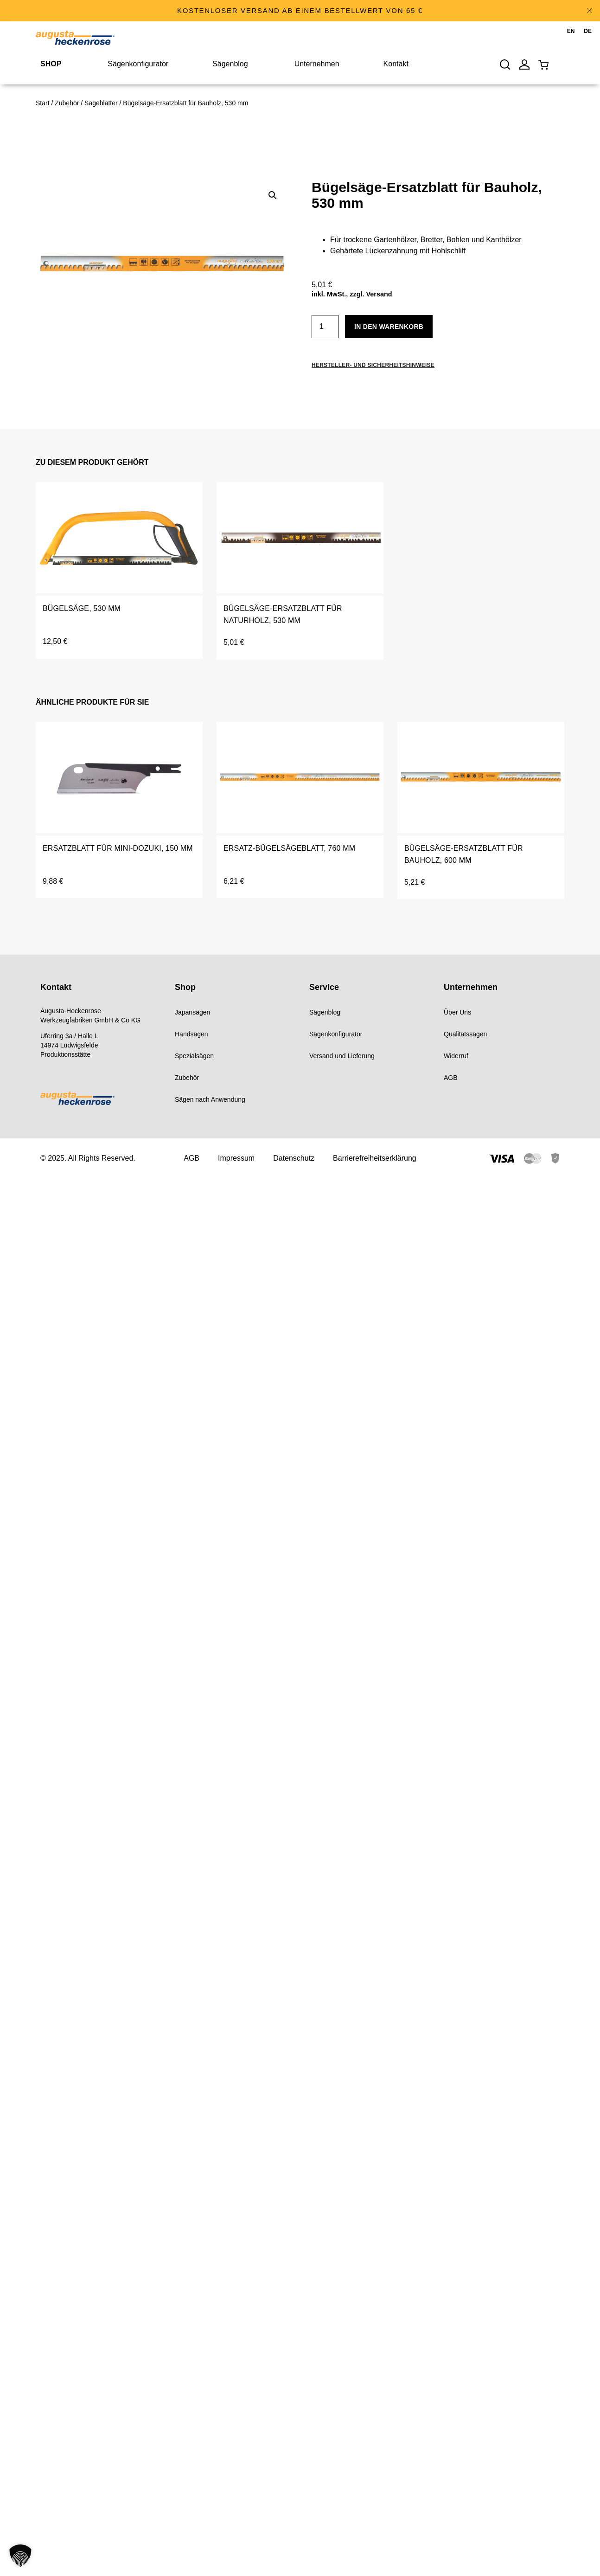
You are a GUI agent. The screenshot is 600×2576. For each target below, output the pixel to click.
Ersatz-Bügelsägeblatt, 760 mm (289, 848)
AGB (451, 1077)
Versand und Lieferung (342, 1056)
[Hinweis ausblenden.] (589, 11)
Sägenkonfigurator (335, 1034)
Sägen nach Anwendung (210, 1099)
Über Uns (457, 1012)
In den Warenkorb (388, 326)
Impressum (236, 1158)
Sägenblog (324, 1012)
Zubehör (67, 103)
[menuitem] (571, 32)
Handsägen (191, 1034)
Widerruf (456, 1056)
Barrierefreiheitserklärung (374, 1158)
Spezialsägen (194, 1056)
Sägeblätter (101, 103)
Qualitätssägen (465, 1034)
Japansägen (192, 1012)
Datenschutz (293, 1158)
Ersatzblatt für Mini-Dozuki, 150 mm (118, 848)
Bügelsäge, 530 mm (82, 608)
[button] (272, 195)
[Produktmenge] (325, 326)
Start (43, 103)
